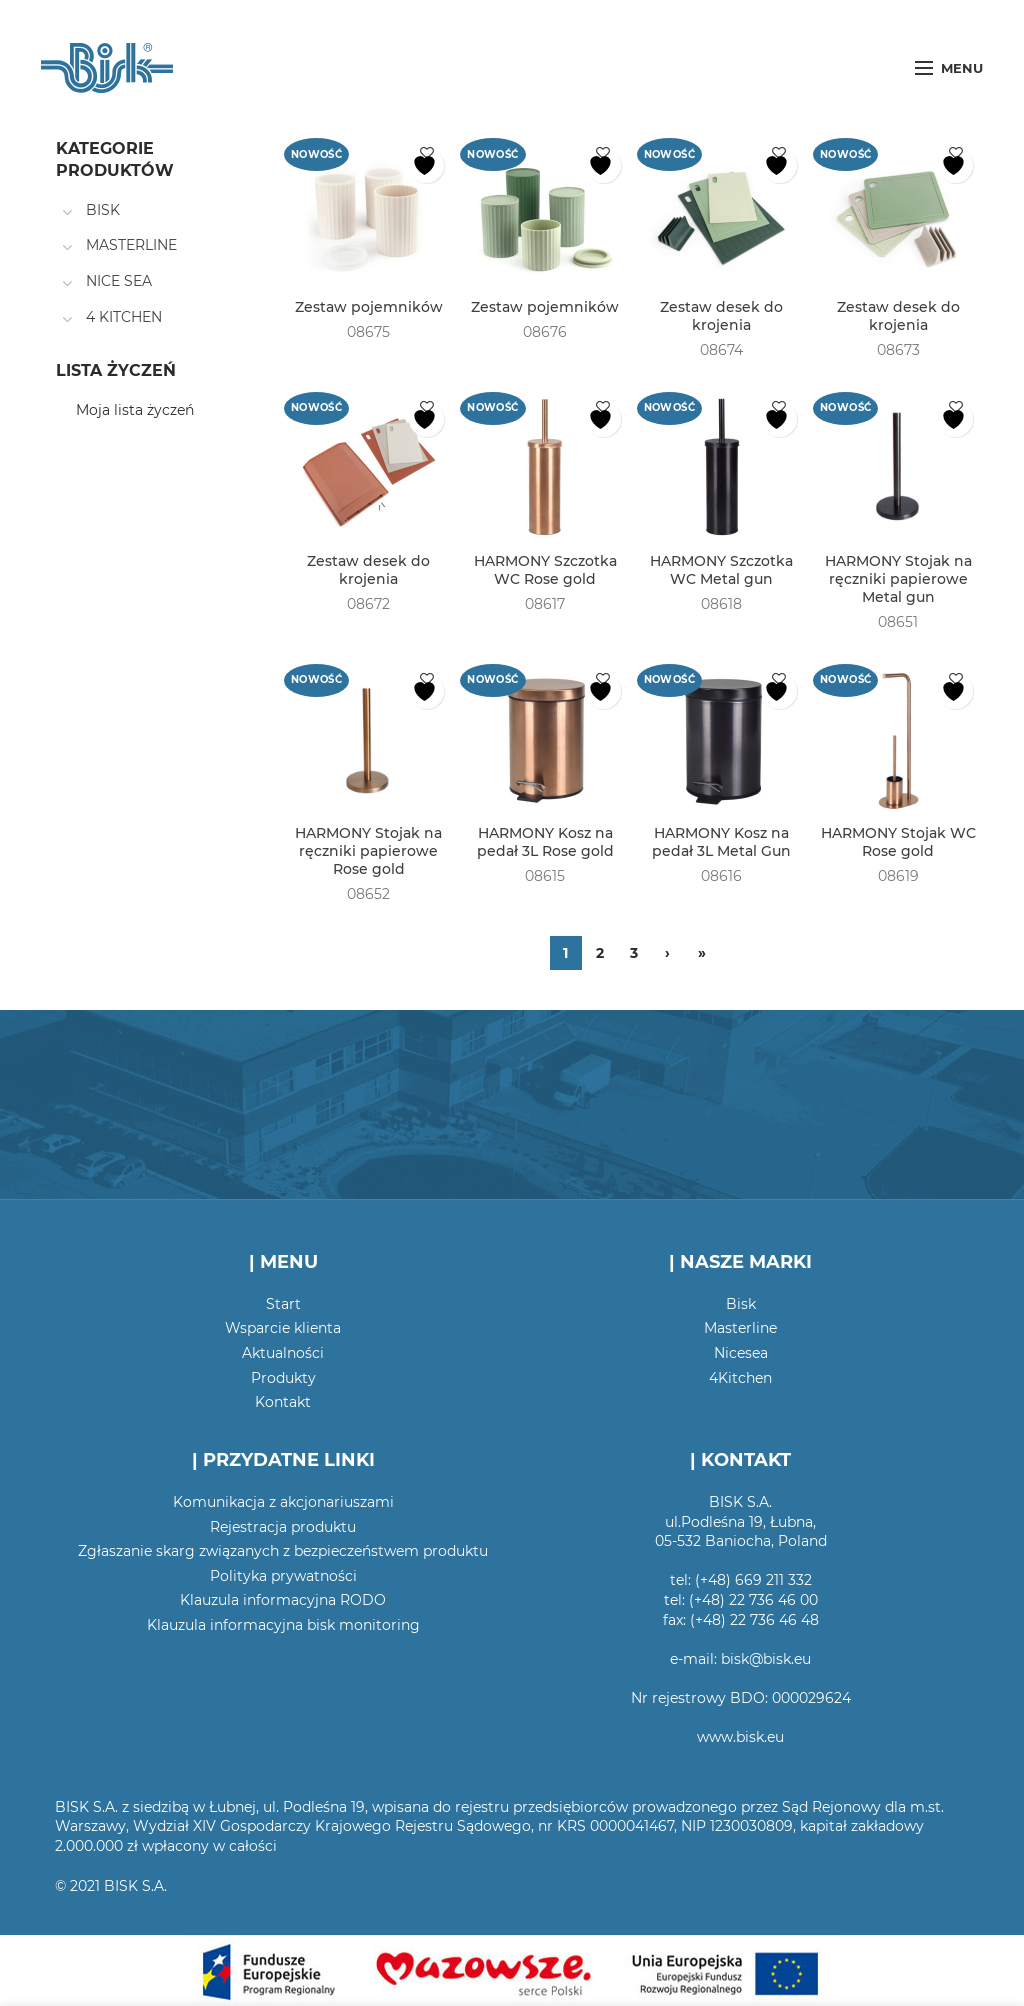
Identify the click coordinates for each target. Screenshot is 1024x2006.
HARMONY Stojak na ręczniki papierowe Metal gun (898, 579)
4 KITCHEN (124, 317)
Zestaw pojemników (369, 307)
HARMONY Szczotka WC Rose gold (545, 570)
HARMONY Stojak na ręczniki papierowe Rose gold (368, 851)
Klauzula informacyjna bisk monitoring (283, 1625)
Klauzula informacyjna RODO (283, 1600)
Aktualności (283, 1353)
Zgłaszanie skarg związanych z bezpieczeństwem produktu (283, 1551)
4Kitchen (740, 1378)
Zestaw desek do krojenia (721, 316)
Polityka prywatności (283, 1576)
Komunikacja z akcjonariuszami (283, 1502)
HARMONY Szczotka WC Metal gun (721, 570)
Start (283, 1304)
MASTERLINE (131, 245)
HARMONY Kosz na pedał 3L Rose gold (545, 842)
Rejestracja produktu (283, 1527)
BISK (103, 210)
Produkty (283, 1378)
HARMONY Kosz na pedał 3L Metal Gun (721, 842)
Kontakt (283, 1402)
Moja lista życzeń (135, 410)
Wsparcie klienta (283, 1328)
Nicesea (741, 1353)
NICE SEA (119, 281)
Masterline (740, 1328)
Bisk (741, 1304)
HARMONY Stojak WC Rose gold (898, 842)
